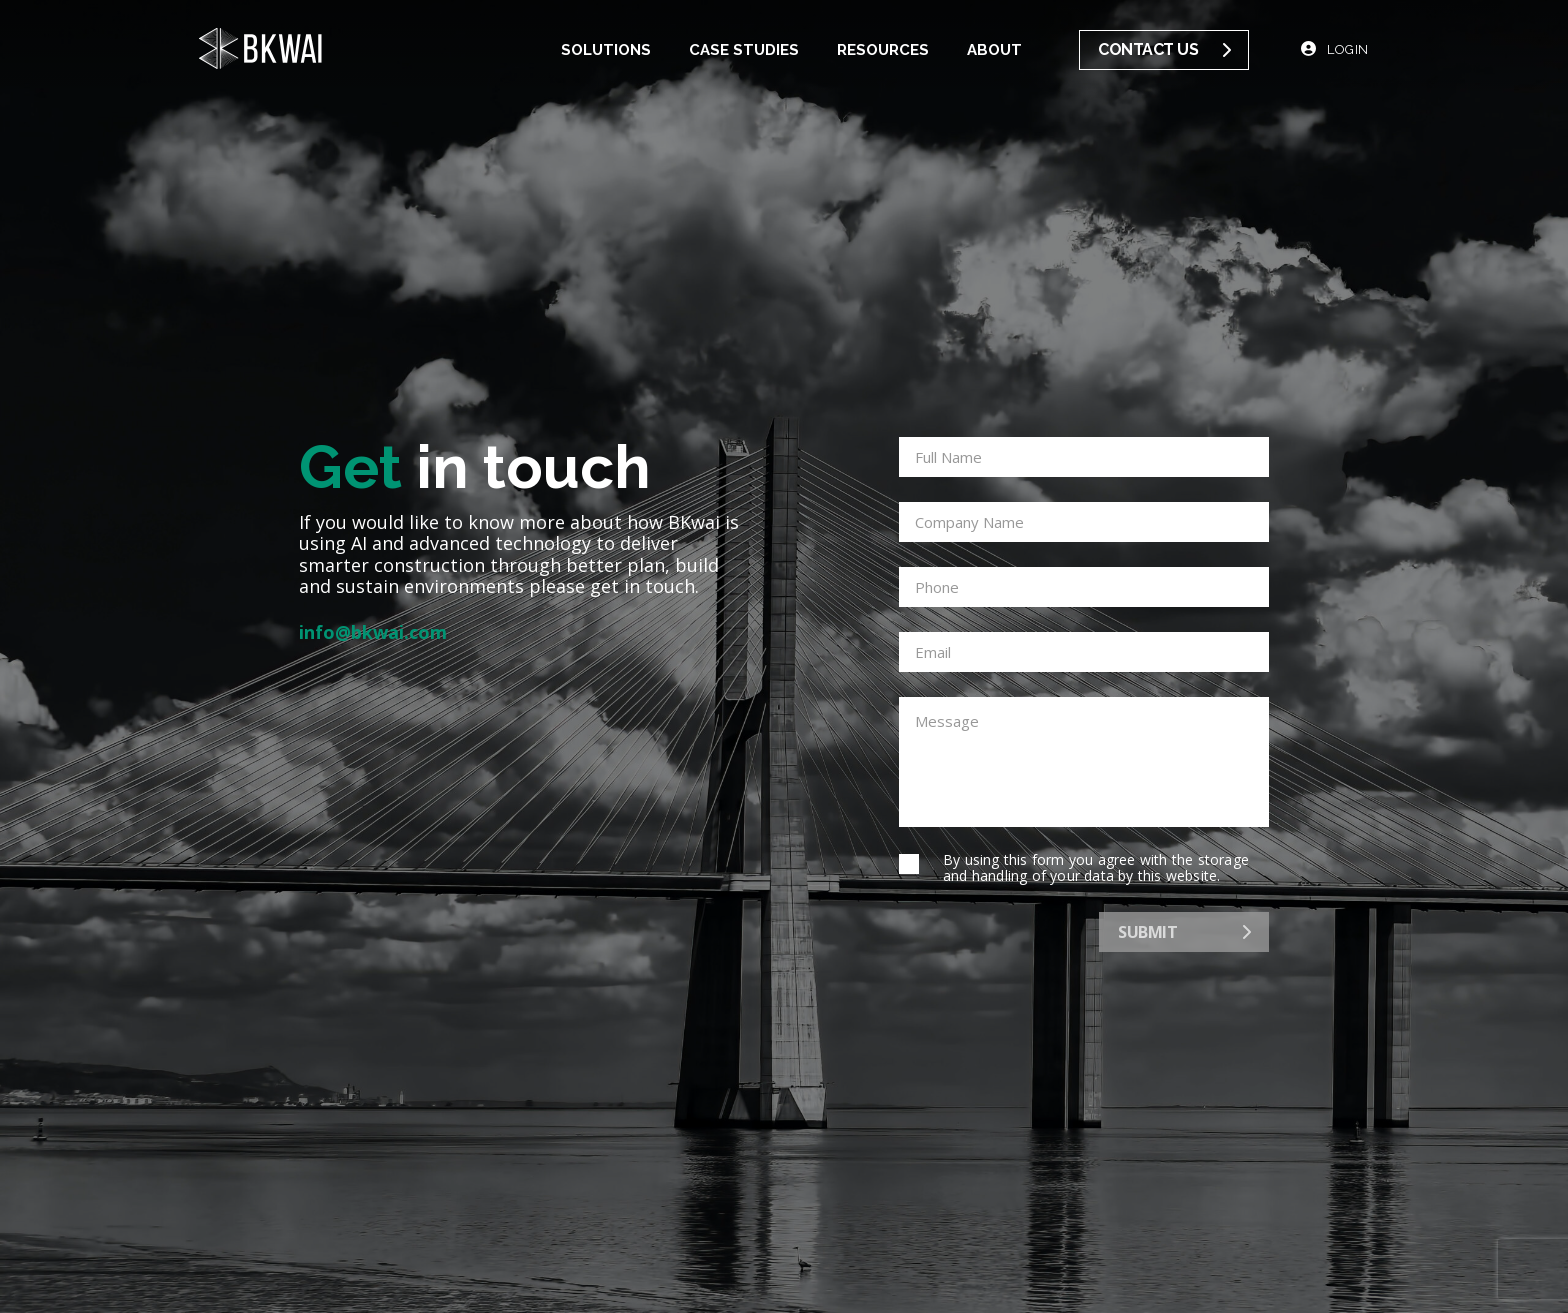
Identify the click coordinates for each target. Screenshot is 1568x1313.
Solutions (606, 50)
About (994, 50)
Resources (883, 50)
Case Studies (744, 50)
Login (1335, 49)
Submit (1184, 932)
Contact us (1164, 49)
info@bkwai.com (373, 633)
